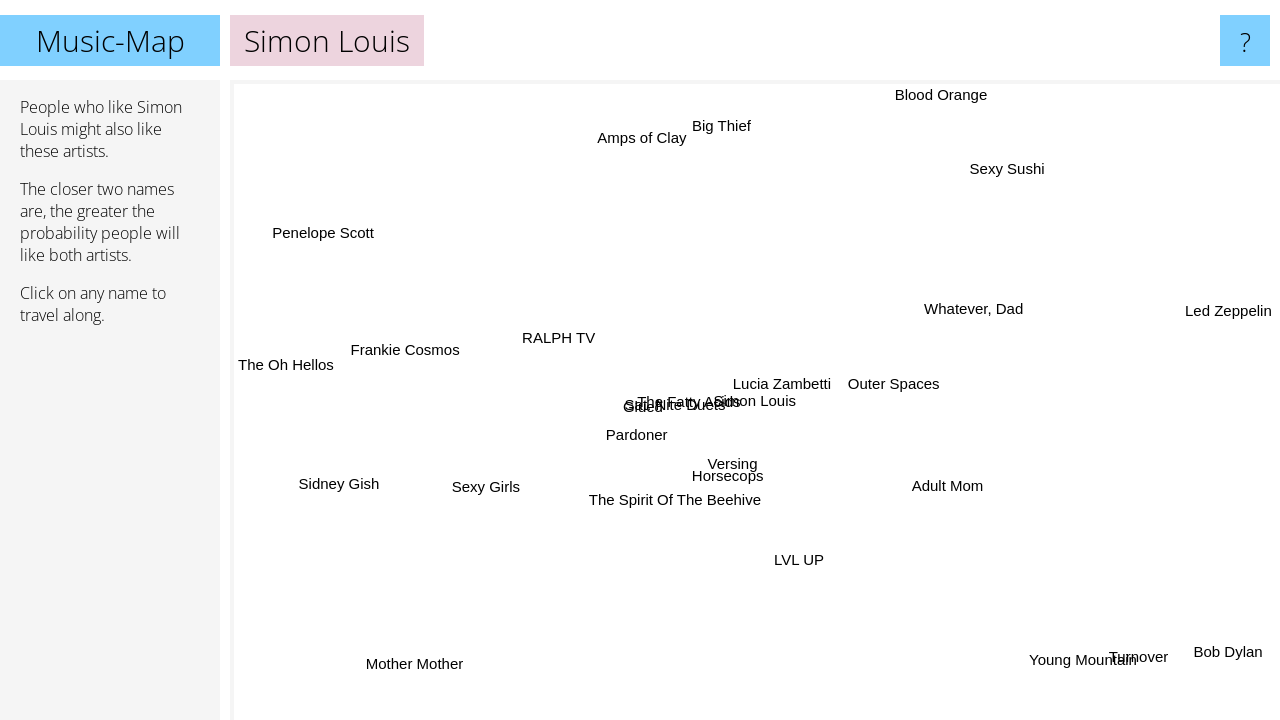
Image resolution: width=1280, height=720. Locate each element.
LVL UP (797, 559)
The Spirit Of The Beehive (674, 499)
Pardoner (637, 434)
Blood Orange (940, 93)
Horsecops (730, 475)
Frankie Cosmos (404, 351)
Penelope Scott (329, 229)
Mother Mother (419, 665)
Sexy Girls (486, 487)
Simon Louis (755, 400)
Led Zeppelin (1228, 309)
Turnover (1136, 656)
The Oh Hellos (286, 365)
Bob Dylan (1223, 655)
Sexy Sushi (1006, 168)
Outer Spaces (894, 382)
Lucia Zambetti (780, 382)
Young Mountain (1083, 660)
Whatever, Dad (973, 307)
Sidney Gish (339, 484)
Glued (643, 406)
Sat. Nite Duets (675, 404)
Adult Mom (948, 484)
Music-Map (110, 40)
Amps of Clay (641, 137)
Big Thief (721, 125)
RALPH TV (559, 336)
